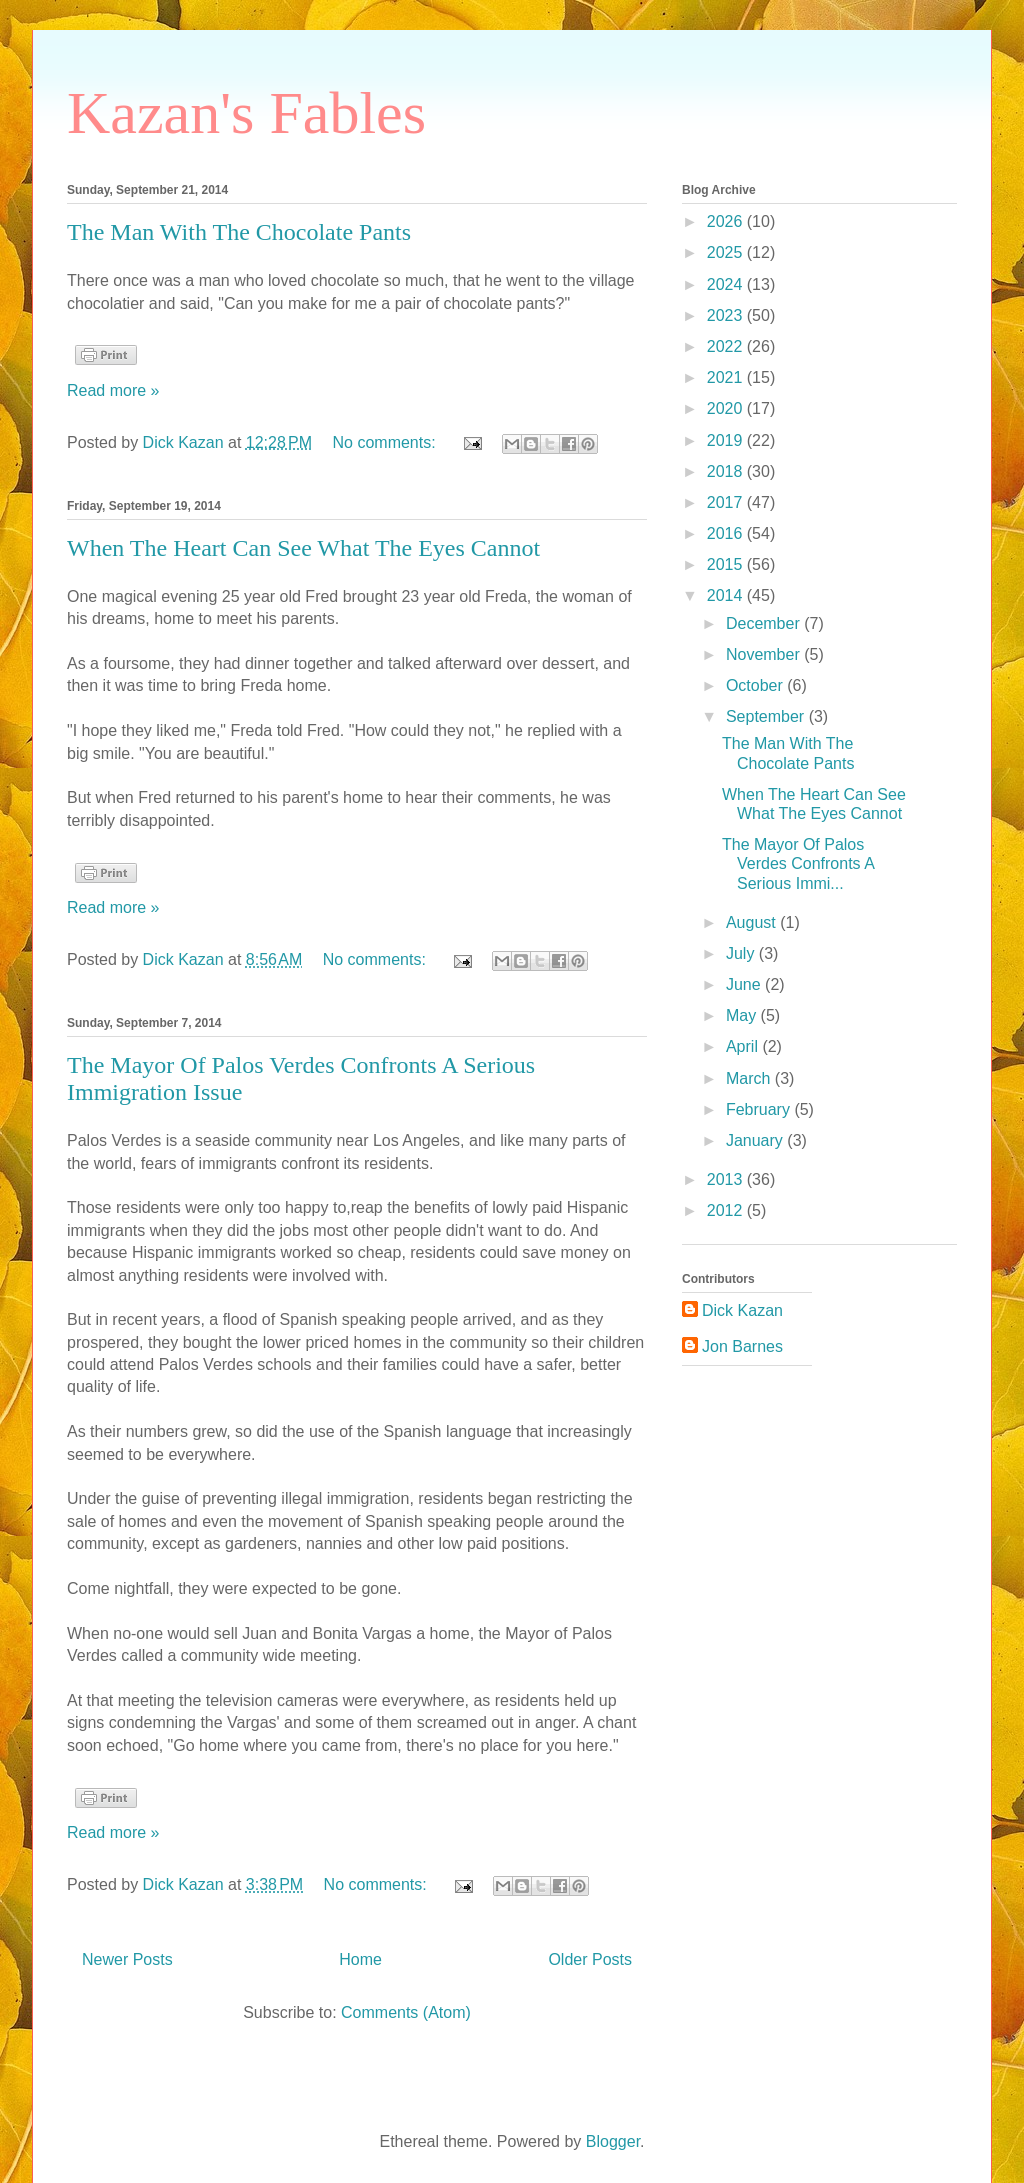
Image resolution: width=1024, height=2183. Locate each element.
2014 (727, 595)
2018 (727, 471)
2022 (727, 346)
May (743, 1015)
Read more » (113, 390)
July (742, 953)
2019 (727, 440)
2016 (727, 533)
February (760, 1109)
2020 (727, 408)
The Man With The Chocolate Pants (239, 232)
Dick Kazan (742, 1310)
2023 (727, 315)
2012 (727, 1210)
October (756, 685)
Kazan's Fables (246, 113)
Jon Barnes (742, 1346)
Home (360, 1959)
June (745, 984)
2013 (727, 1179)
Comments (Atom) (406, 2012)
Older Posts (590, 1959)
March (750, 1078)
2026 (727, 221)
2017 (727, 502)
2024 (727, 284)
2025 (727, 252)
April (744, 1046)
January (756, 1140)
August (753, 922)
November (765, 654)
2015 (727, 564)
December (765, 623)
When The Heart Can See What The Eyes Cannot (303, 548)
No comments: (387, 442)
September (767, 716)
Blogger (613, 2141)
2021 (727, 377)
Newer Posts (127, 1959)
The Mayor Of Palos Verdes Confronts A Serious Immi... (798, 863)
